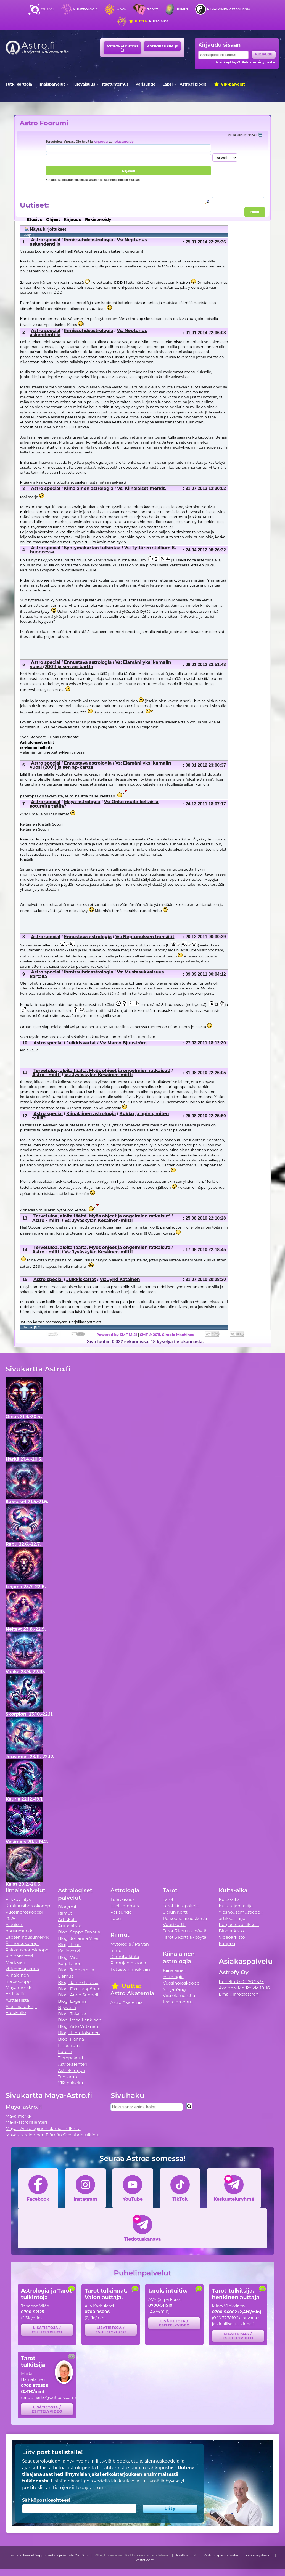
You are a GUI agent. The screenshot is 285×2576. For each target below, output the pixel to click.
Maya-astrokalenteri (26, 2122)
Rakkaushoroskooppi (28, 1949)
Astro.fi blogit (193, 84)
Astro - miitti (46, 1074)
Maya (121, 9)
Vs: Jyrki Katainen (120, 1279)
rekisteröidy (123, 142)
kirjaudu (101, 142)
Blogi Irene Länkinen (80, 2020)
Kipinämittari (19, 1956)
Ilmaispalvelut (51, 84)
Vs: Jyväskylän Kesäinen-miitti (98, 1074)
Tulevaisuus (83, 84)
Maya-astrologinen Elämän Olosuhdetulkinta (53, 2134)
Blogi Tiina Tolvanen (79, 2032)
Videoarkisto (232, 1937)
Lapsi (167, 84)
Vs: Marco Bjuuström (123, 1043)
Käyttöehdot (186, 2555)
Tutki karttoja (19, 84)
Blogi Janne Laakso (78, 1982)
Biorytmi (67, 1906)
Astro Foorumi (44, 123)
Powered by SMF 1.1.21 (116, 1334)
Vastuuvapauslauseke (221, 2555)
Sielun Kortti (176, 1912)
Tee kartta (68, 2076)
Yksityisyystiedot (258, 2555)
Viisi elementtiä (179, 1995)
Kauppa (227, 1943)
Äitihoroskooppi (22, 1943)
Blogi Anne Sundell (78, 1994)
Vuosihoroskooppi (181, 1983)
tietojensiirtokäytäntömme (82, 2487)
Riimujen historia (128, 1962)
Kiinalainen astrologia (228, 9)
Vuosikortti (174, 1924)
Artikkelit (15, 1993)
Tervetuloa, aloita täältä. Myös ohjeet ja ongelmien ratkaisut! (101, 1070)
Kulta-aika (148, 21)
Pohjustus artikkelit (239, 1924)
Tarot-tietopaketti (181, 1905)
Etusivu (47, 9)
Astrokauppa (162, 46)
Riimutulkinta (124, 1956)
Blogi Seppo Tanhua (79, 1932)
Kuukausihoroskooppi (28, 1905)
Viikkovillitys (18, 1899)
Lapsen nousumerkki (28, 1937)
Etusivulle (16, 2012)
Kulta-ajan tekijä (236, 1905)
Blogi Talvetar (72, 2014)
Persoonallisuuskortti (185, 1918)
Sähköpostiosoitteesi (46, 2500)
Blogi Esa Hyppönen (79, 1988)
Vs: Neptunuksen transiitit (145, 936)
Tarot (152, 9)
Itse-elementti (178, 2001)
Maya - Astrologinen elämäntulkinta (43, 2128)
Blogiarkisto (231, 1930)
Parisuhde (145, 84)
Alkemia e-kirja (21, 2006)
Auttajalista (17, 2000)
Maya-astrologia (82, 801)
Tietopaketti (70, 2057)
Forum (65, 2051)
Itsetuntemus (115, 84)
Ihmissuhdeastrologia (88, 239)
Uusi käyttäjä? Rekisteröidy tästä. (245, 62)
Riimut (182, 9)
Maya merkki (19, 1987)
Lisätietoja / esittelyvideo (47, 2330)
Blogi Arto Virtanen (78, 2026)
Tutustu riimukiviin (130, 1969)
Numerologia (85, 9)
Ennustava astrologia (88, 662)
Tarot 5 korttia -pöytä (185, 1930)
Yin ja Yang (174, 1989)
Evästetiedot (144, 2560)
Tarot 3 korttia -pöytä (185, 1937)
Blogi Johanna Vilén (79, 1938)
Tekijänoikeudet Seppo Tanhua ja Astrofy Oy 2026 (48, 2555)
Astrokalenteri (122, 48)
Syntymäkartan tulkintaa (92, 547)
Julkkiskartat (81, 1043)
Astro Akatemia (126, 2002)
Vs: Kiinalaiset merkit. (141, 488)
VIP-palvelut (229, 84)
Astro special (45, 239)
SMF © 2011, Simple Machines (167, 1334)
